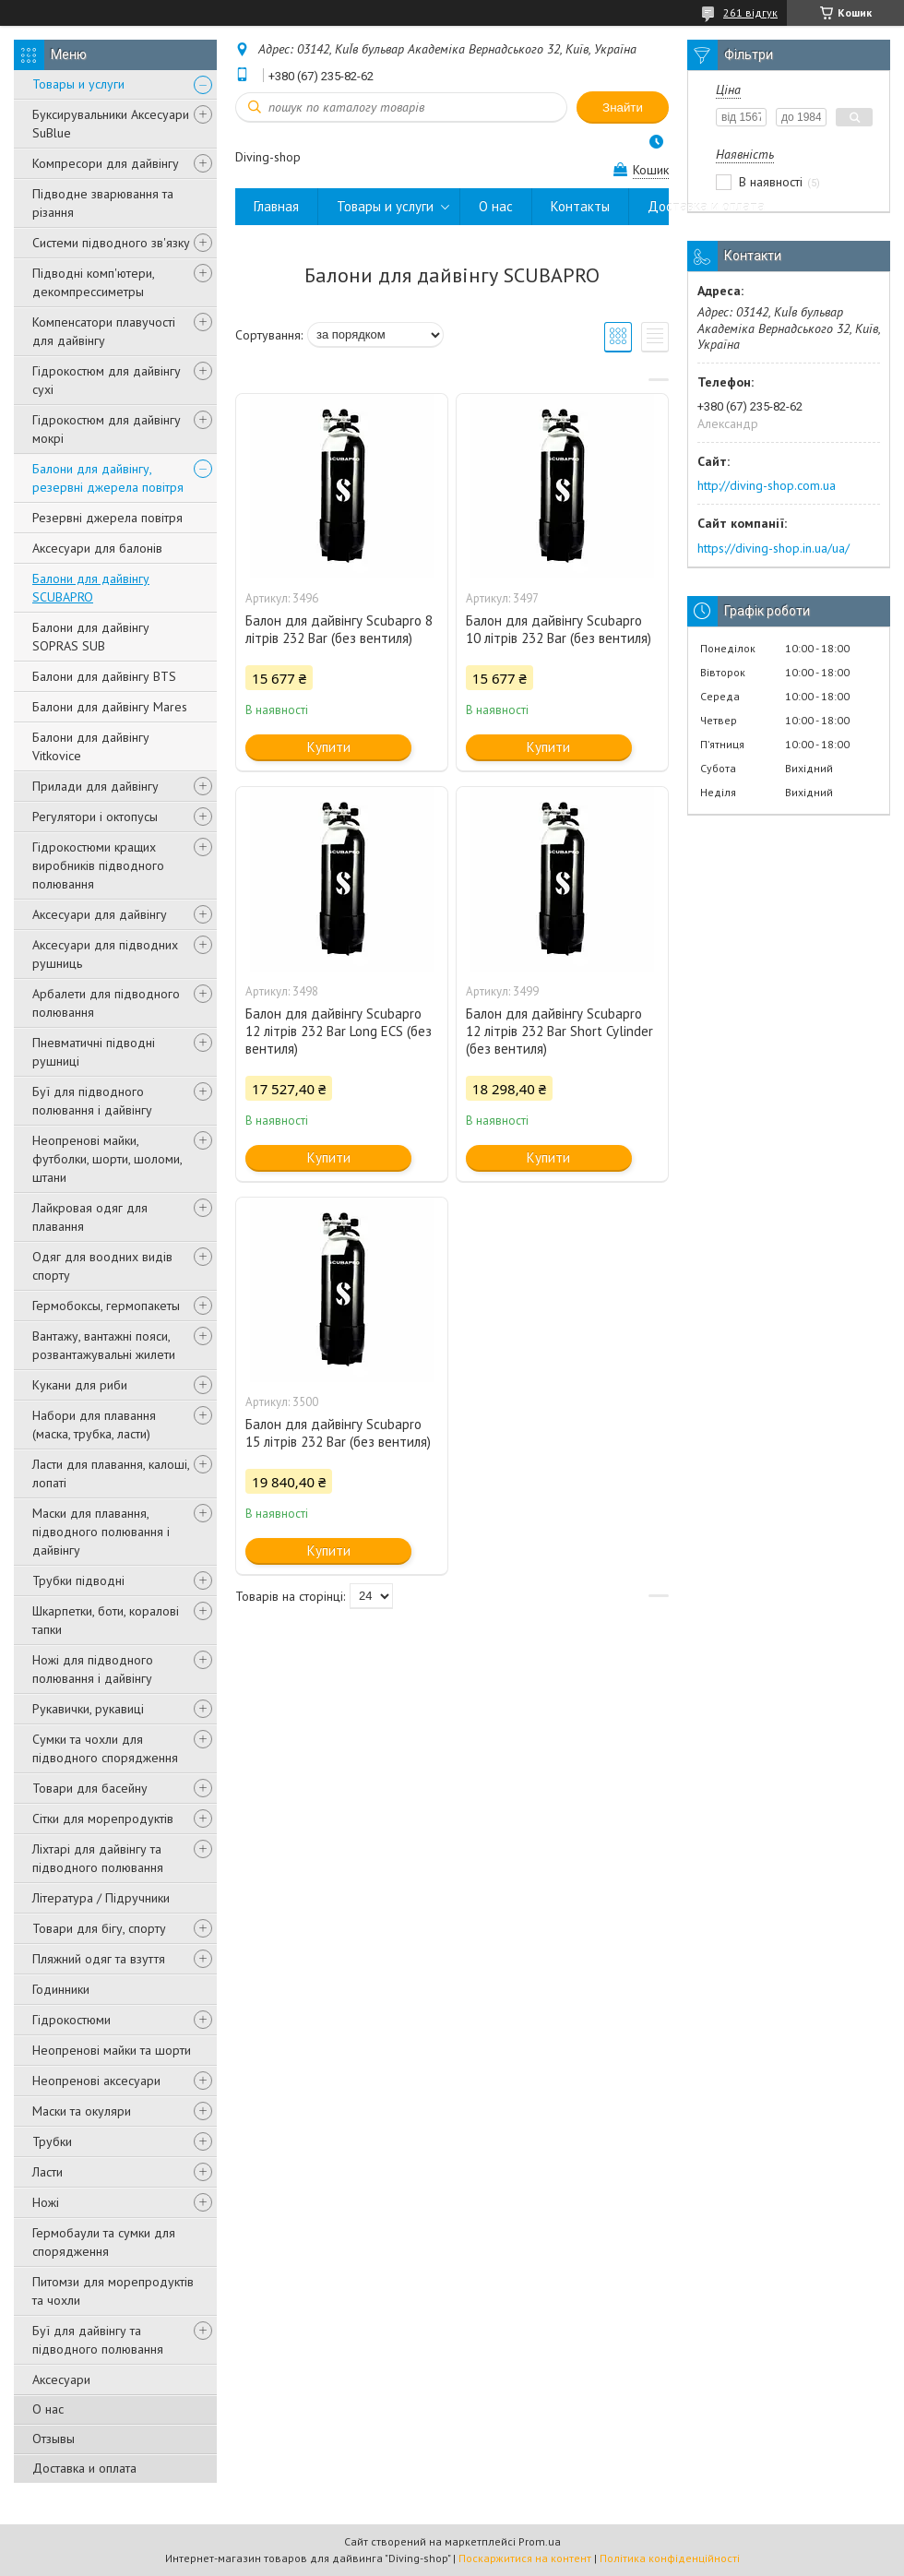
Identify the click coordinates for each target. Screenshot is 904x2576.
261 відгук (750, 12)
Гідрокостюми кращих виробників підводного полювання (98, 865)
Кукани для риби (79, 1385)
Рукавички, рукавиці (88, 1708)
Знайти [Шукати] (622, 107)
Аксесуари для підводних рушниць (105, 954)
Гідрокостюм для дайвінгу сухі (106, 380)
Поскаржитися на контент (524, 2558)
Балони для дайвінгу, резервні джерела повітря (108, 477)
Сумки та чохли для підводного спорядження (105, 1748)
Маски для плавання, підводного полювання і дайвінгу (101, 1531)
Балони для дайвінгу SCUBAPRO (90, 587)
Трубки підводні (78, 1580)
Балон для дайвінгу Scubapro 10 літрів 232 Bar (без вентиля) (558, 629)
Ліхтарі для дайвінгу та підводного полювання (97, 1858)
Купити (329, 747)
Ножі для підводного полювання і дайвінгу (92, 1669)
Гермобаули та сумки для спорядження (103, 2242)
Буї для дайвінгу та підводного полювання (97, 2339)
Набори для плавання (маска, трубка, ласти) (94, 1424)
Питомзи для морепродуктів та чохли (113, 2290)
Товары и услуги (78, 84)
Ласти (47, 2172)
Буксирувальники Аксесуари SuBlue (110, 123)
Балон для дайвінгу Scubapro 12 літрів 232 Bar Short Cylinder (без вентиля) (559, 1031)
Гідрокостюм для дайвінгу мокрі (106, 429)
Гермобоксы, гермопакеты (106, 1305)
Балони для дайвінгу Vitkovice (90, 746)
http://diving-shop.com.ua (766, 485)
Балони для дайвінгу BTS (104, 676)
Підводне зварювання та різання (102, 203)
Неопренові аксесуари (96, 2080)
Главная (276, 206)
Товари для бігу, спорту (99, 1928)
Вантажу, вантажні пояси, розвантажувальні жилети (103, 1345)
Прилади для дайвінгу (95, 786)
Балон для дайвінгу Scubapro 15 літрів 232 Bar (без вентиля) (338, 1432)
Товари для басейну (90, 1788)
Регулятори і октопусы (95, 816)
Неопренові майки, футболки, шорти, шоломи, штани (107, 1159)
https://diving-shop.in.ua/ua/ (773, 548)
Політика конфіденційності (670, 2558)
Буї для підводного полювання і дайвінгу (92, 1100)
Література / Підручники (101, 1898)
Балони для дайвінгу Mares (109, 706)
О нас (48, 2409)
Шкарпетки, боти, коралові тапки (105, 1620)
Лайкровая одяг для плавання (90, 1216)
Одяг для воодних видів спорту (102, 1265)
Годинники (60, 1989)
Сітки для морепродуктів (102, 1818)
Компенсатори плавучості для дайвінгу (103, 331)
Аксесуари (61, 2379)
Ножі (45, 2202)
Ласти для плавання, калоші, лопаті (110, 1473)
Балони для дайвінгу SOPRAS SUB (90, 636)
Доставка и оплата (84, 2468)
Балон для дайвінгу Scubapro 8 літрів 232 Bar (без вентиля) (339, 629)
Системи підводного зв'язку (111, 242)
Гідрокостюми (71, 2019)
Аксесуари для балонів (97, 548)
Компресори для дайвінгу (105, 163)
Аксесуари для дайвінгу (99, 914)
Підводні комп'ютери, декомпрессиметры (93, 282)
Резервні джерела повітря (107, 517)
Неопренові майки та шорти (111, 2050)
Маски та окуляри (81, 2111)
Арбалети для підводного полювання (106, 1002)
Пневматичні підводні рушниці (93, 1051)
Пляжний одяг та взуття (98, 1958)
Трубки (52, 2141)
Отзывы (53, 2438)
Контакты (580, 206)
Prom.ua (539, 2541)
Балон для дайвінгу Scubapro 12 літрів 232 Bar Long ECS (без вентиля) (338, 1031)
